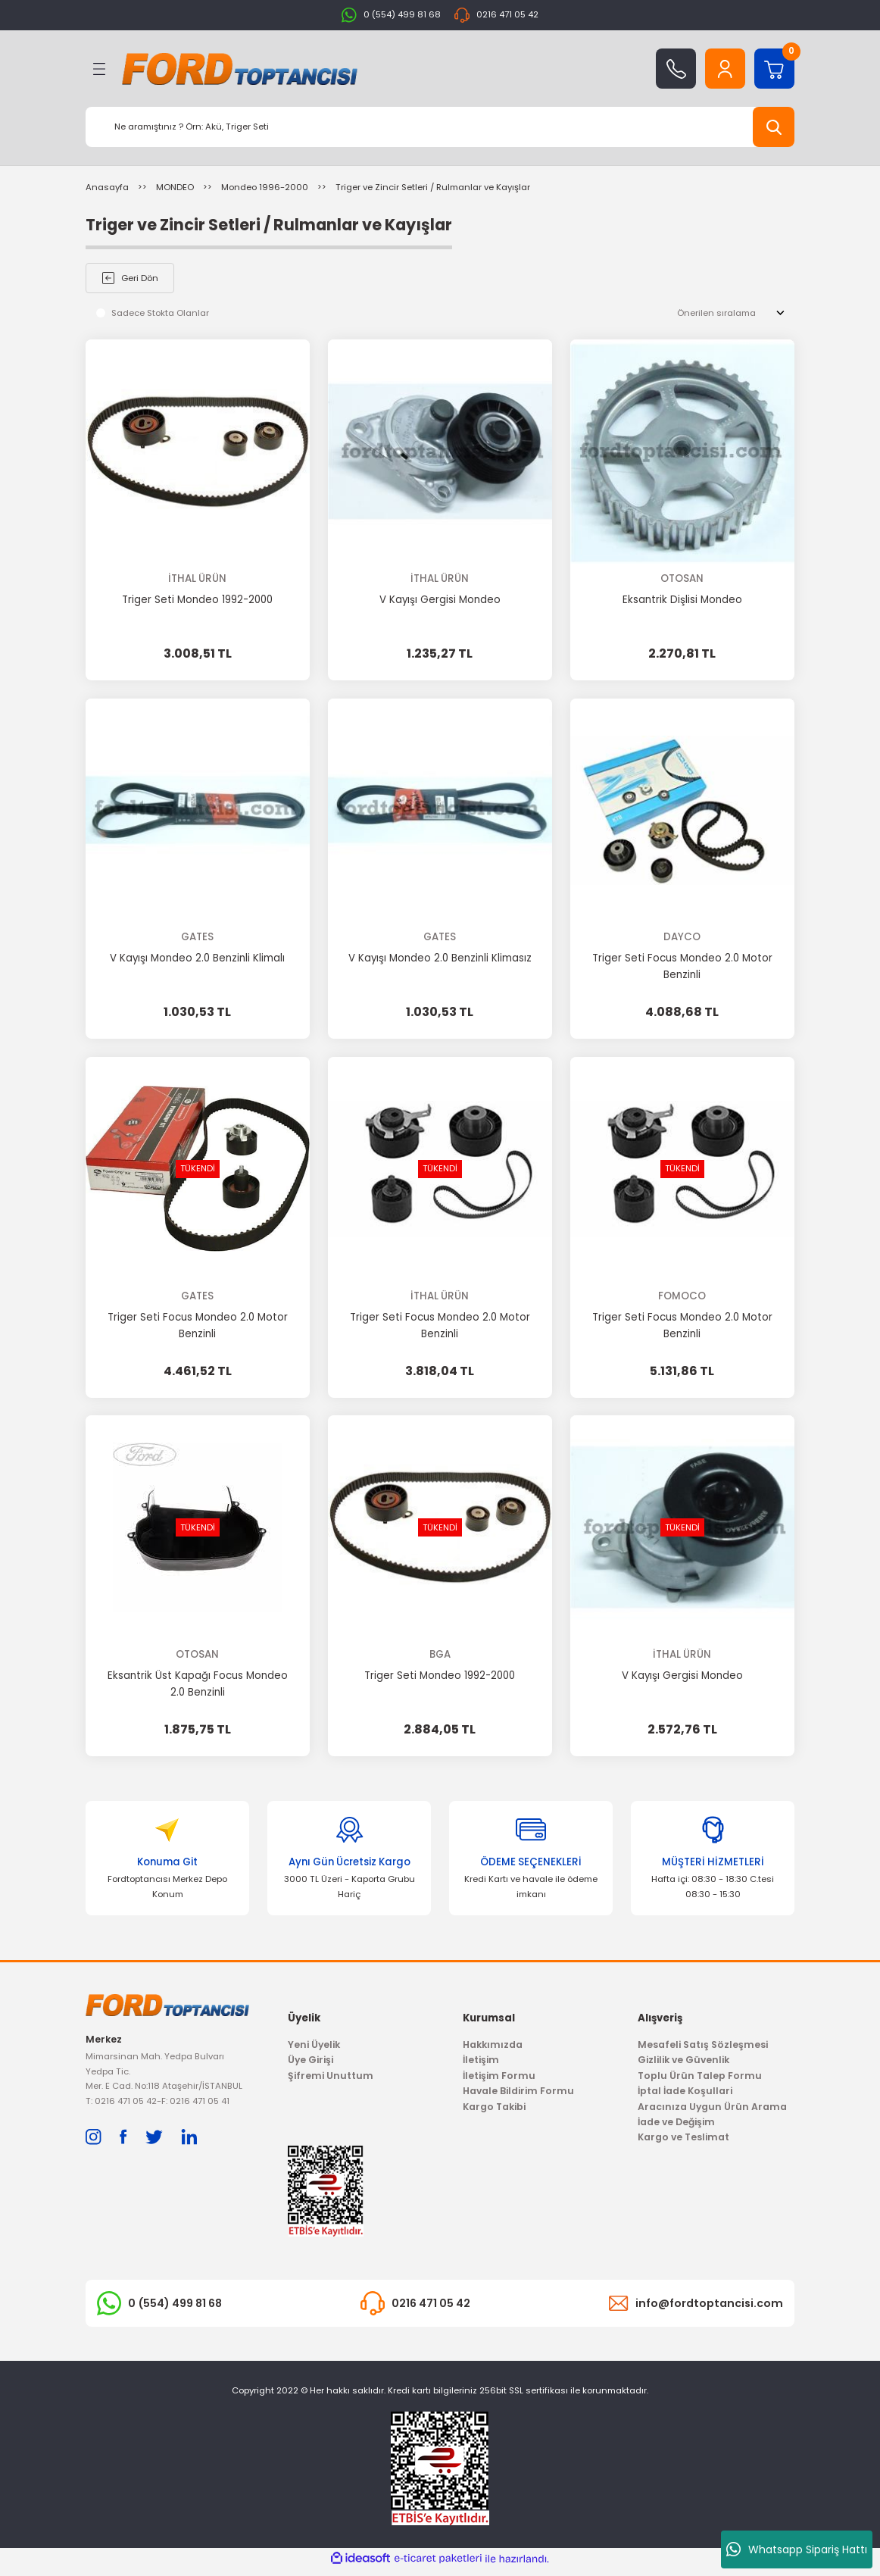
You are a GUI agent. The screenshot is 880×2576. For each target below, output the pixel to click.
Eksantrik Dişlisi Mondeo (682, 599)
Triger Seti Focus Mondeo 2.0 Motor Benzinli (682, 967)
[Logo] (239, 69)
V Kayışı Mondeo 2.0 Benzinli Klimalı (197, 959)
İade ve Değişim (676, 2127)
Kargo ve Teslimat (683, 2143)
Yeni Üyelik (314, 2050)
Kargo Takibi (494, 2112)
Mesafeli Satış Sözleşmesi (703, 2050)
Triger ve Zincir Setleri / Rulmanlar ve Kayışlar (432, 187)
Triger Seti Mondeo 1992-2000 (197, 599)
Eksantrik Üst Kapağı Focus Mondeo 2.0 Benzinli (198, 1685)
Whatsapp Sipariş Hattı (796, 2549)
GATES (197, 937)
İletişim (481, 2066)
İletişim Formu (499, 2081)
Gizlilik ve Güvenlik (683, 2066)
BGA (440, 1656)
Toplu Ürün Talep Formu (700, 2081)
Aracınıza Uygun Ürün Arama (712, 2112)
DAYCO (682, 937)
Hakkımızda (493, 2050)
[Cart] (774, 68)
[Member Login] (725, 68)
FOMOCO (682, 1297)
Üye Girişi (310, 2066)
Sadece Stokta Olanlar (160, 313)
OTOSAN (682, 578)
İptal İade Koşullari (685, 2096)
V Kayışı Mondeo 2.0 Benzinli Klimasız (440, 959)
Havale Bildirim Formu (518, 2096)
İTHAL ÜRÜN (197, 578)
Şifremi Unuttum (330, 2081)
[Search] (440, 127)
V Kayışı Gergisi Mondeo (440, 599)
